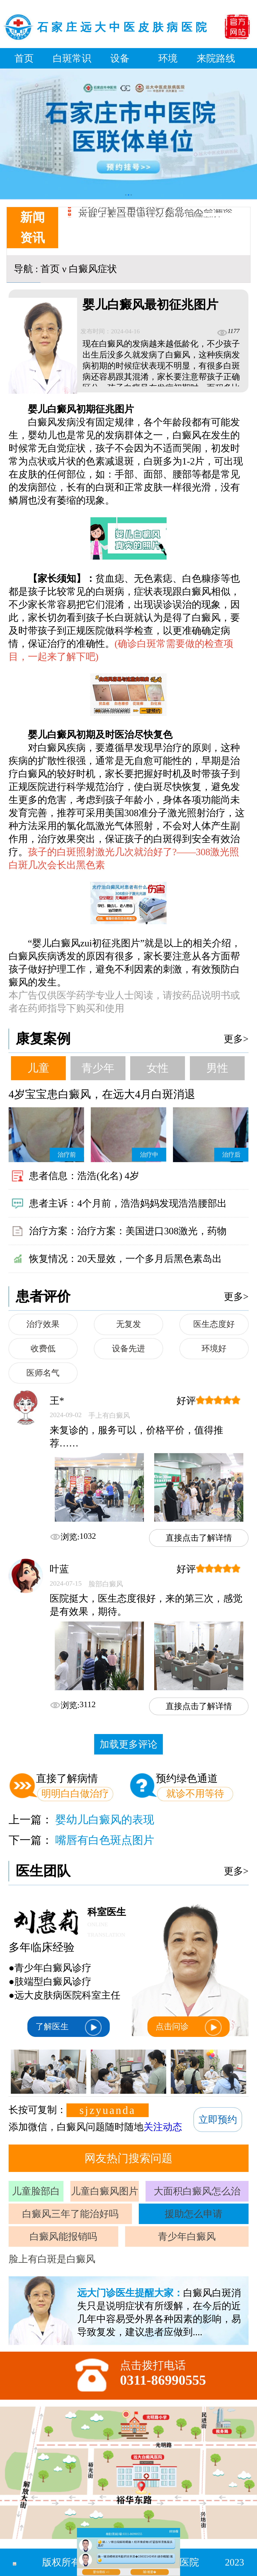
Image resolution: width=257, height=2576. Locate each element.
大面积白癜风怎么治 (197, 2191)
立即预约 (217, 2119)
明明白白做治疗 (75, 1793)
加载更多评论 (128, 1744)
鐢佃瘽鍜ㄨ (101, 2572)
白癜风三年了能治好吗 (70, 2213)
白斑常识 (72, 58)
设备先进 (128, 1348)
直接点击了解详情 (199, 1537)
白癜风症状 (93, 268)
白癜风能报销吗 (63, 2236)
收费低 (43, 1348)
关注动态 (163, 2127)
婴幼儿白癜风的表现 (104, 1820)
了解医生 (68, 2027)
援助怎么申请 (194, 2213)
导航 (23, 268)
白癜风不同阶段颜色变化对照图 (145, 207)
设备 (120, 58)
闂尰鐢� (149, 2572)
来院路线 (216, 58)
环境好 (214, 1348)
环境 (168, 58)
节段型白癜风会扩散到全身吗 (141, 210)
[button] (125, 195)
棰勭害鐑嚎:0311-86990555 (124, 2534)
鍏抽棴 (173, 2531)
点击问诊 (188, 2027)
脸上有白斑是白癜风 (52, 2259)
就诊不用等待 (195, 1793)
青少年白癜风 (187, 2236)
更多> (236, 1039)
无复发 (128, 1324)
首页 (24, 58)
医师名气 (43, 1373)
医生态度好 (214, 1324)
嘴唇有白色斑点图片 (104, 1840)
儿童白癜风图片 (104, 2191)
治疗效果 (43, 1324)
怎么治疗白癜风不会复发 (131, 214)
